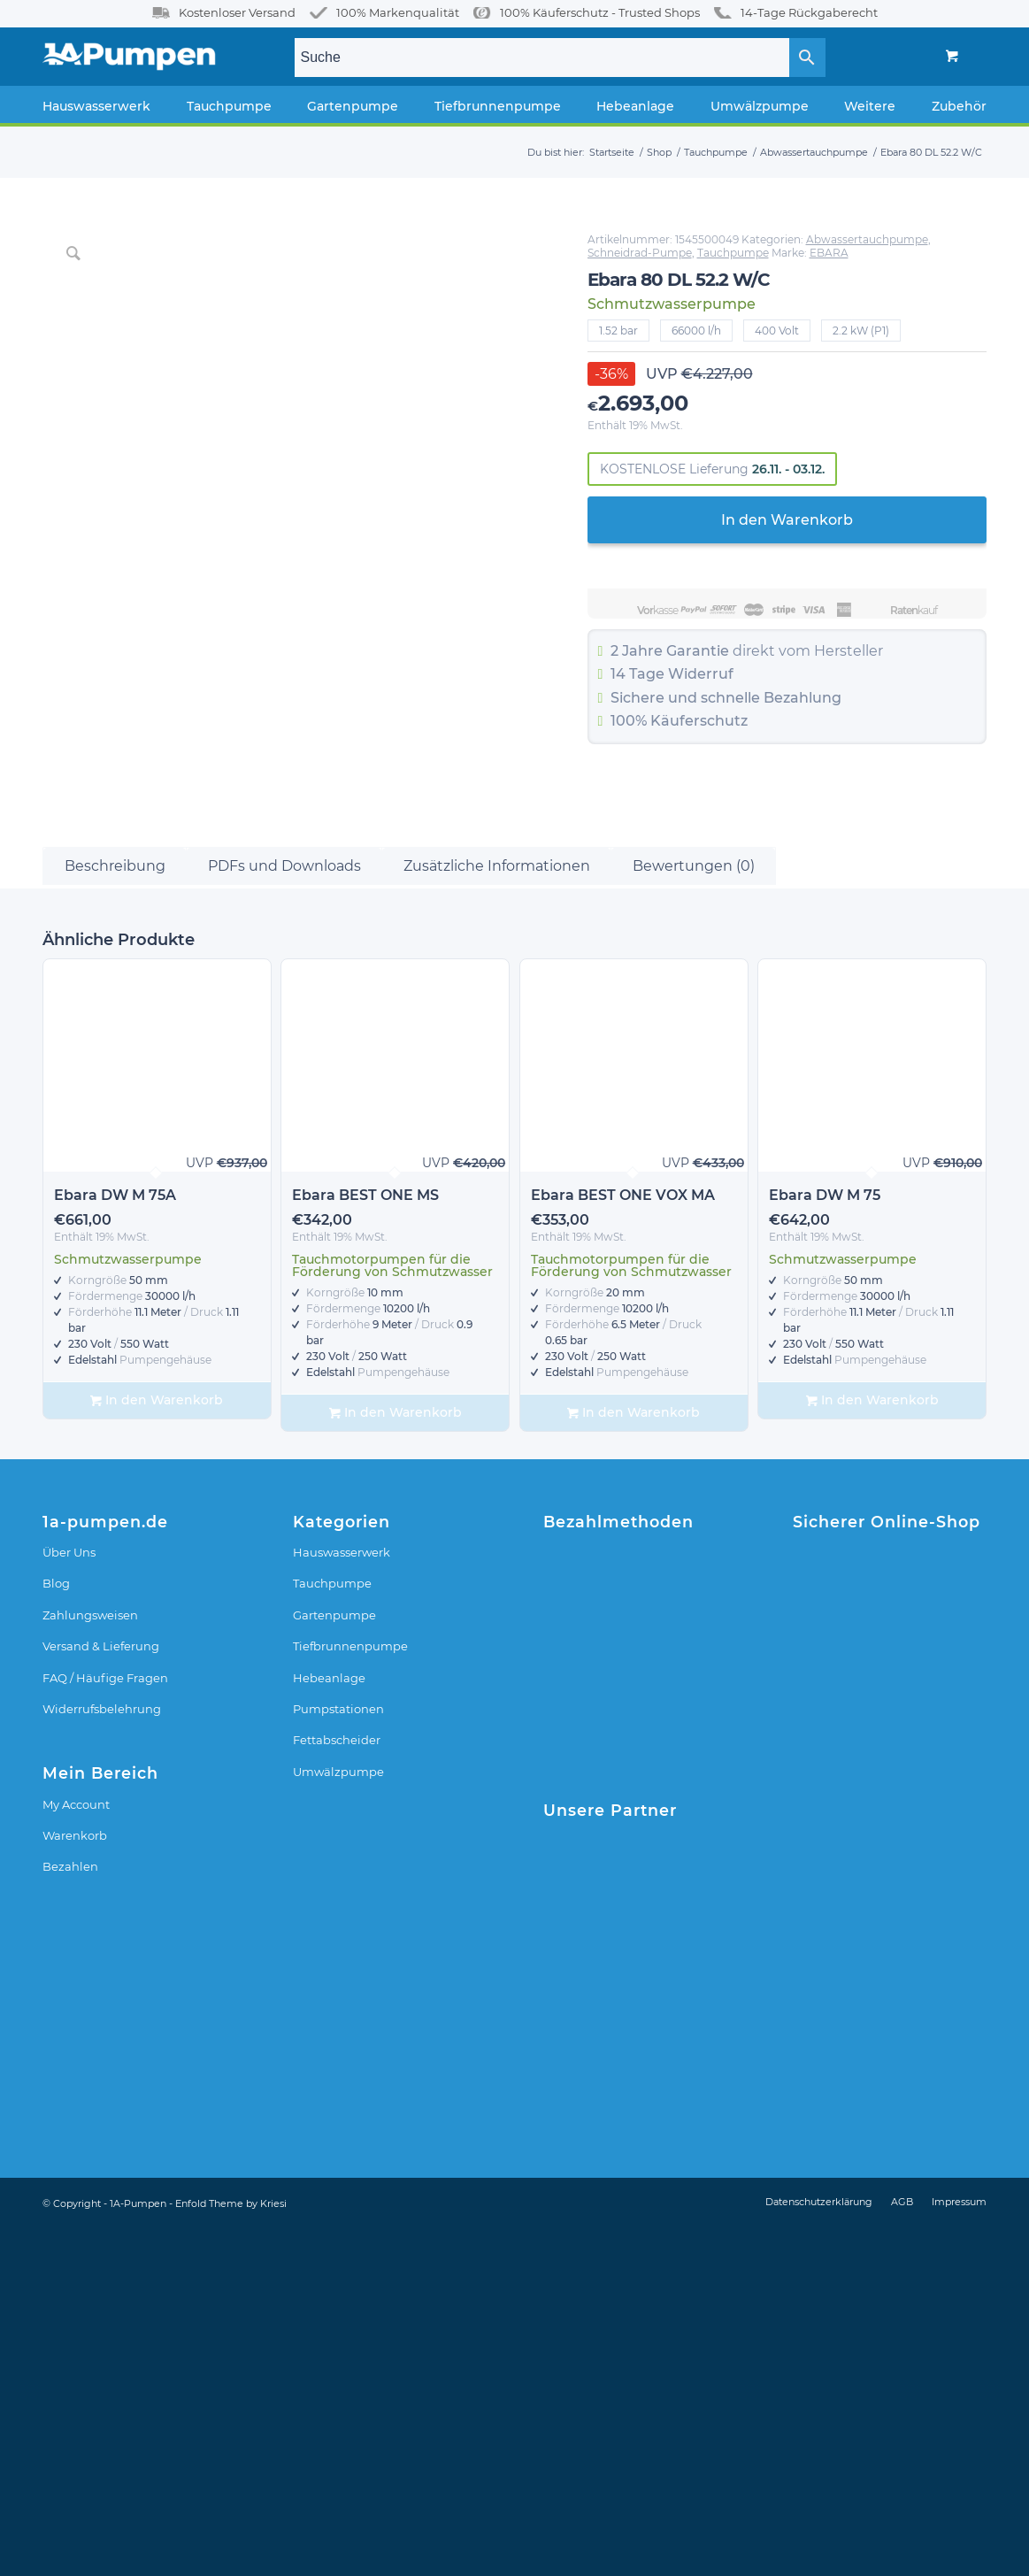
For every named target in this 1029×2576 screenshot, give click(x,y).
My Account (76, 2151)
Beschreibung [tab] (115, 1212)
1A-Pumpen (138, 2550)
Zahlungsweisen (90, 1962)
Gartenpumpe (334, 1962)
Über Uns (69, 1899)
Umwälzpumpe (338, 2118)
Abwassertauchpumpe (867, 239)
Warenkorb (74, 2182)
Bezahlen (70, 2213)
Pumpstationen (338, 2056)
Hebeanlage (329, 2025)
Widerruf (700, 673)
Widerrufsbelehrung (101, 2056)
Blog (56, 1930)
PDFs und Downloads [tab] (284, 1212)
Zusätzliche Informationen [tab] (496, 1212)
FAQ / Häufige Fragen (105, 2025)
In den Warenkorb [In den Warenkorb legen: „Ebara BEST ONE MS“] (395, 1759)
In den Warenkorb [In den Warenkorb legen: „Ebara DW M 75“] (872, 1747)
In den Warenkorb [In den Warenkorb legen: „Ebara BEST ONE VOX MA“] (633, 1759)
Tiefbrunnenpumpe (350, 1993)
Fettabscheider (336, 2087)
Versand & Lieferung (100, 1993)
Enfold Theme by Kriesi (231, 2550)
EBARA (829, 252)
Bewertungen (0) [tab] (694, 1212)
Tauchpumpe (733, 252)
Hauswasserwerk (341, 1899)
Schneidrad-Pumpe (639, 252)
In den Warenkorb (787, 519)
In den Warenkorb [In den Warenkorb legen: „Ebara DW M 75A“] (156, 1747)
